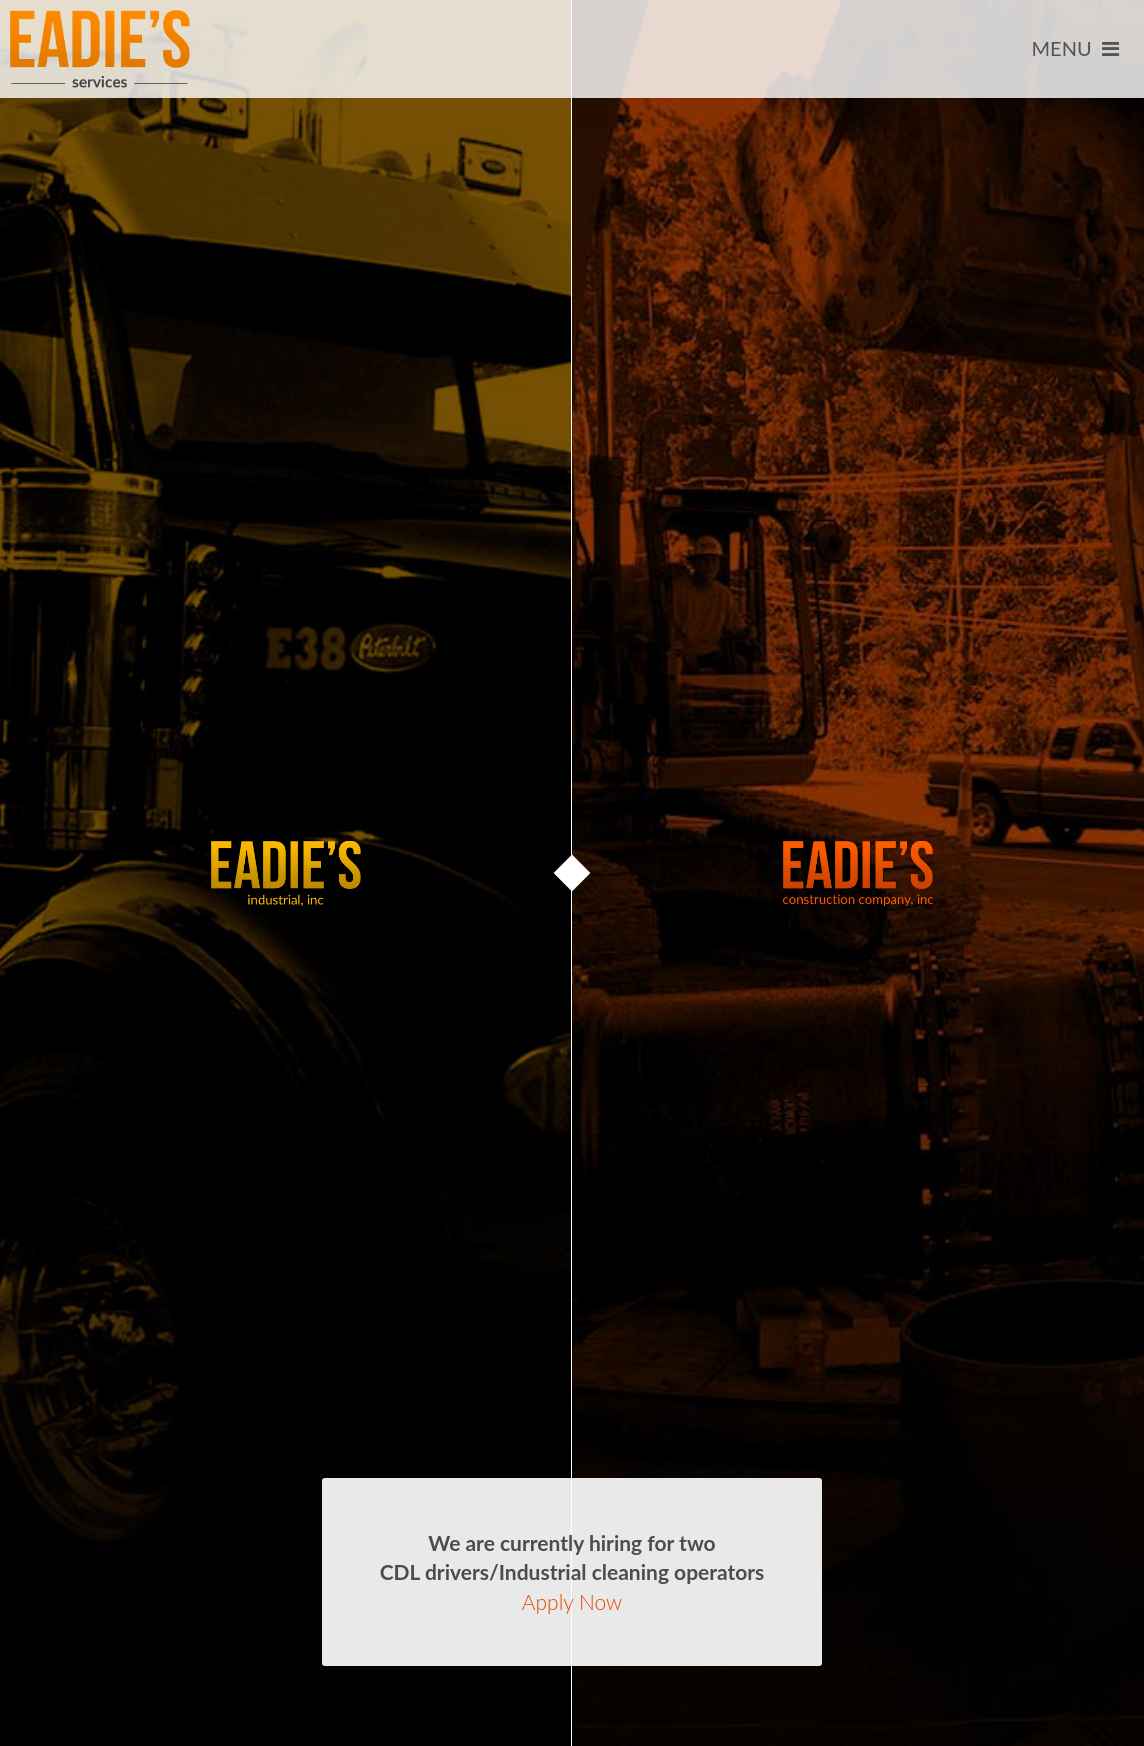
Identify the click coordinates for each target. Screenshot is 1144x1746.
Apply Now (572, 1601)
